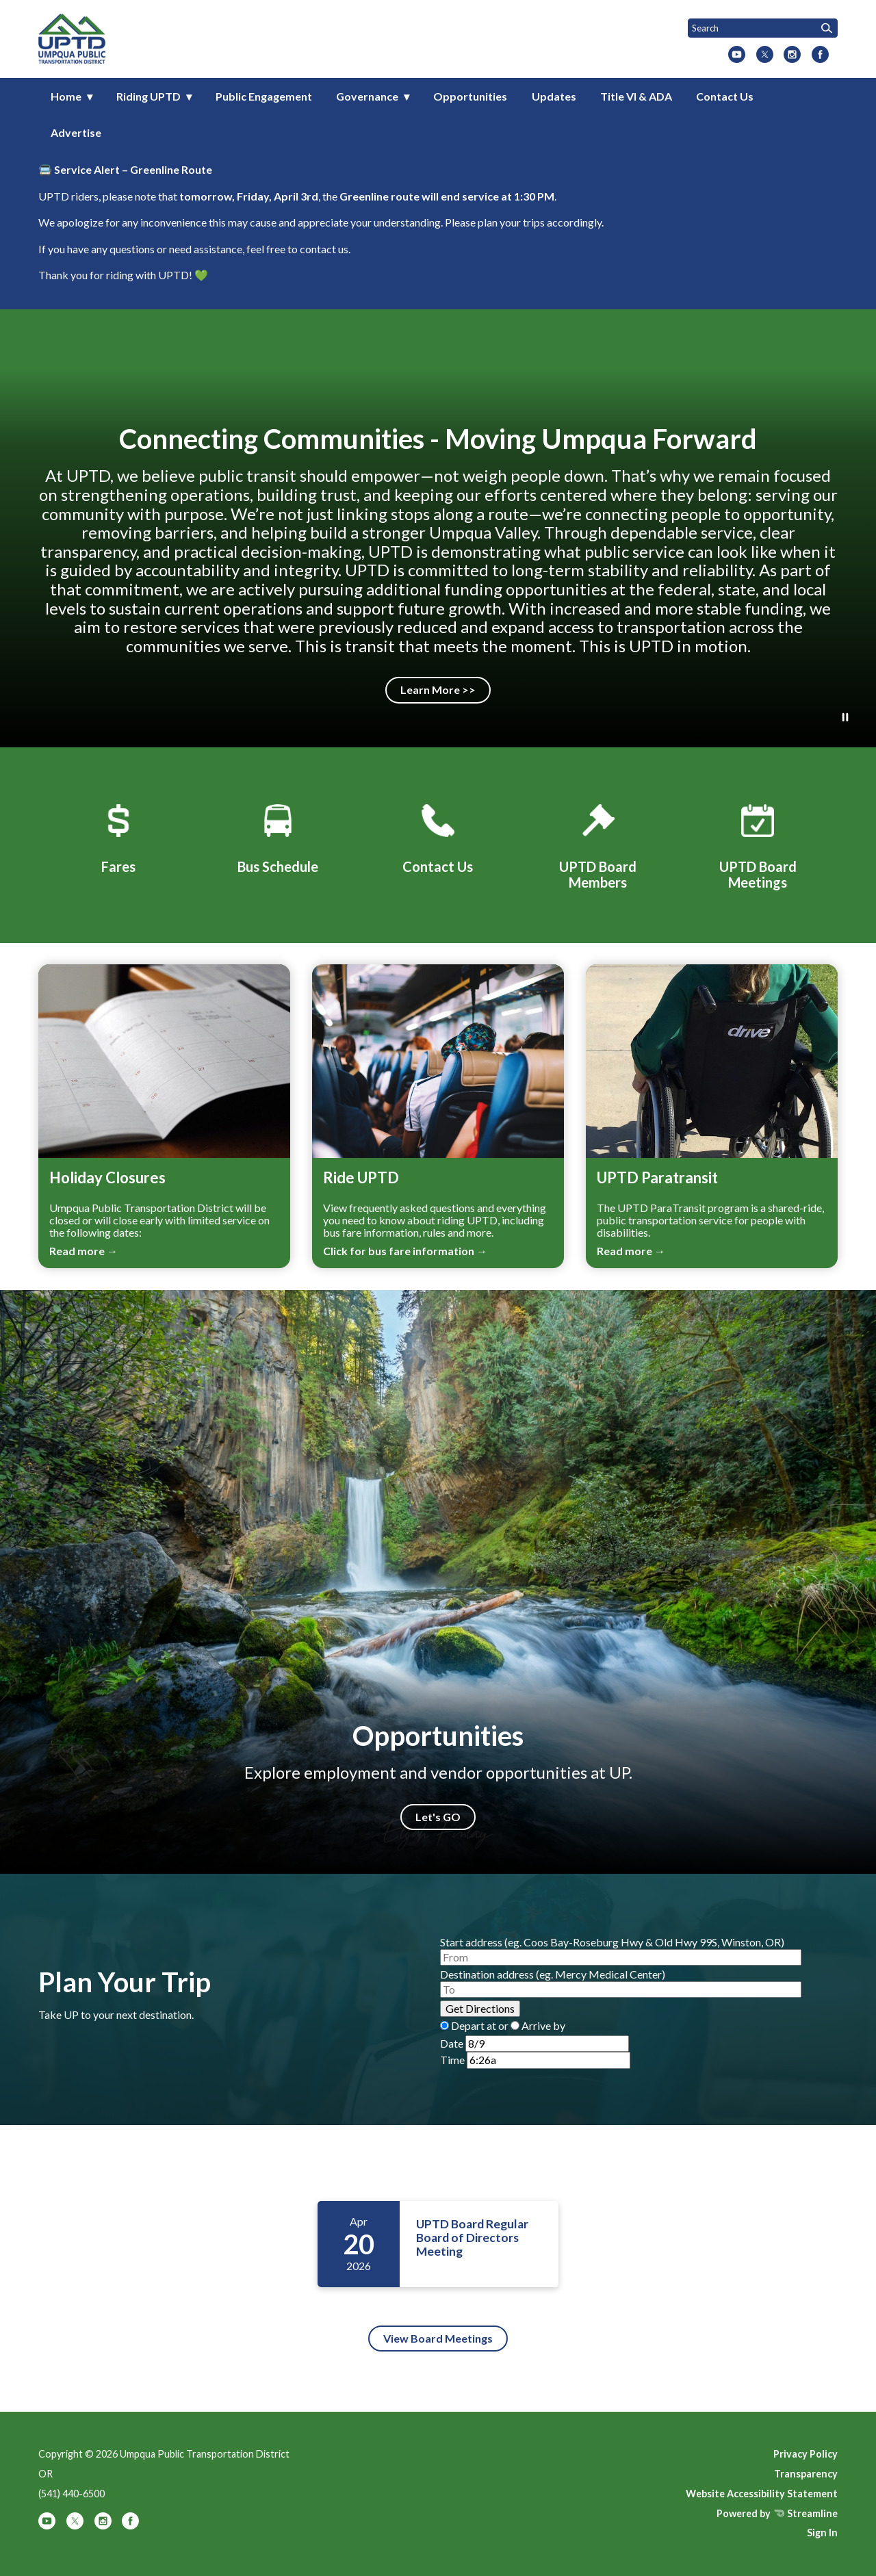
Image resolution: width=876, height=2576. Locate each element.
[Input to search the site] (763, 28)
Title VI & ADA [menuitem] (636, 96)
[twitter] (764, 55)
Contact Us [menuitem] (724, 96)
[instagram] (792, 55)
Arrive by (543, 2025)
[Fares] (118, 836)
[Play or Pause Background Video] (845, 718)
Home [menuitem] (66, 96)
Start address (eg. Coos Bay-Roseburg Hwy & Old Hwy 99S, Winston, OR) (612, 1941)
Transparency (806, 2474)
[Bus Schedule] (278, 836)
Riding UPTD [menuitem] (148, 96)
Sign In (822, 2532)
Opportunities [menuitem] (470, 96)
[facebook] (820, 55)
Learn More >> (438, 689)
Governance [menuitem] (367, 96)
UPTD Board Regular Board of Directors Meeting (472, 2237)
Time (452, 2059)
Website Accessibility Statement (762, 2493)
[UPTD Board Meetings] (757, 844)
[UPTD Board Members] (598, 844)
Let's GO (438, 1816)
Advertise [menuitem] (76, 132)
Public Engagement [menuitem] (264, 96)
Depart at (473, 2025)
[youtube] (736, 55)
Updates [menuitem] (554, 96)
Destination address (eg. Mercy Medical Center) (552, 1974)
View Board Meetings (438, 2338)
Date (451, 2043)
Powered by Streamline (777, 2513)
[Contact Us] (438, 836)
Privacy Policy (805, 2454)
